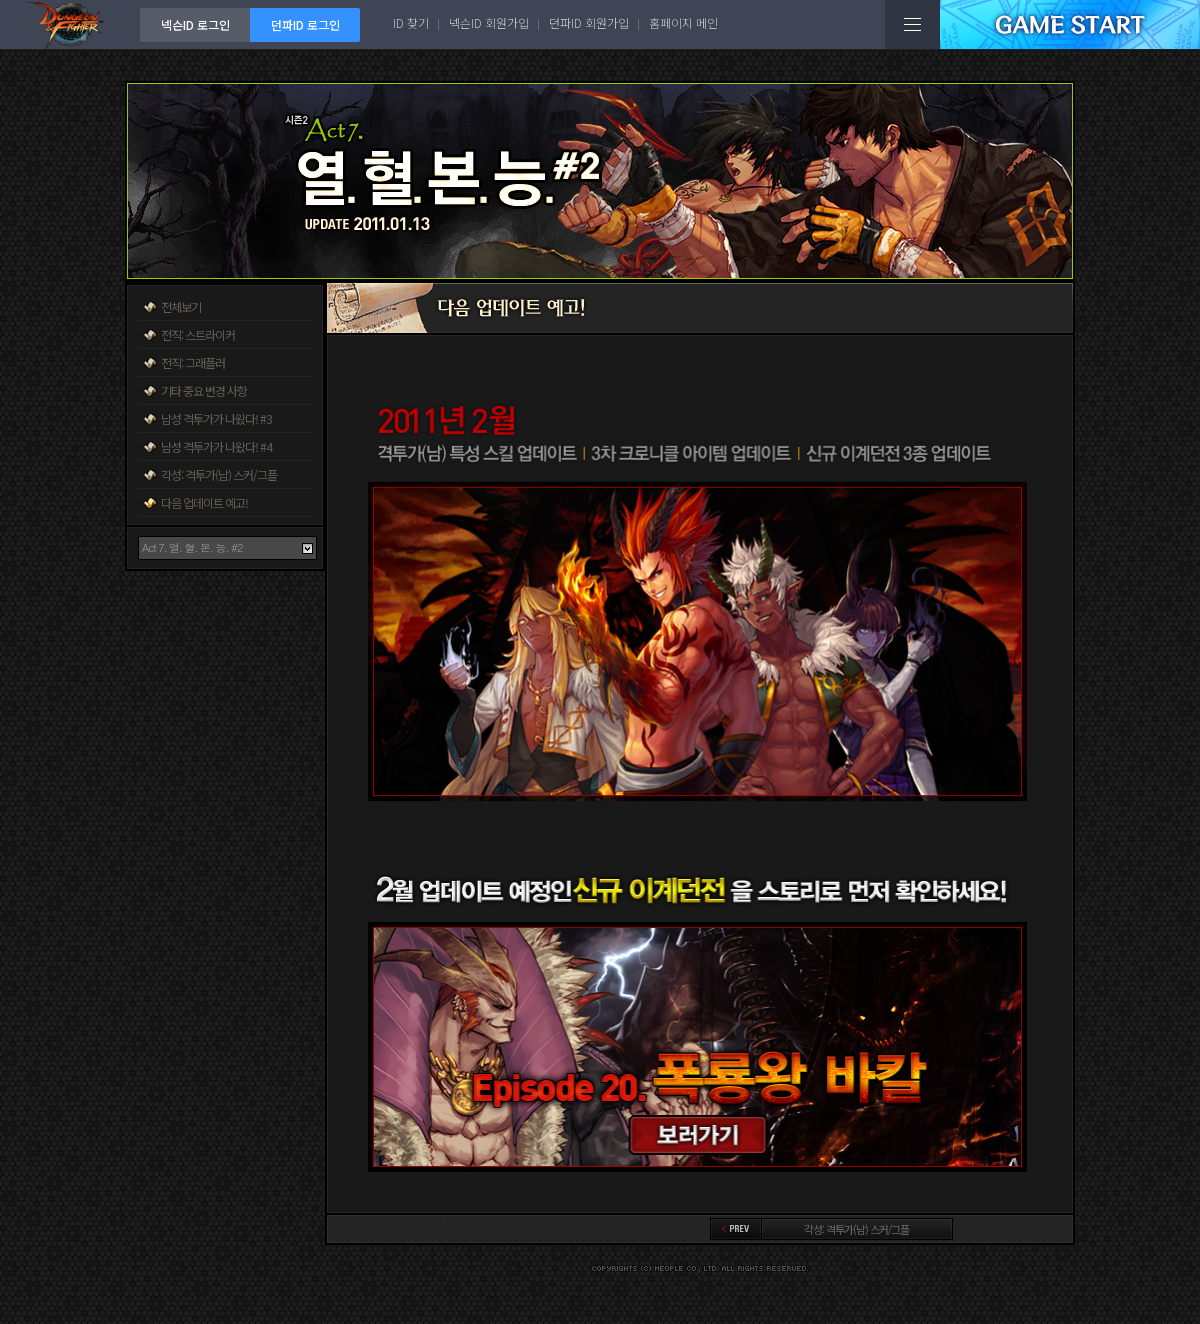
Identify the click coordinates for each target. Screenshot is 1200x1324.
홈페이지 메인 (683, 22)
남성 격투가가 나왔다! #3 (216, 418)
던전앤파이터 (70, 24)
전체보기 (181, 306)
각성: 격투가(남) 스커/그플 (219, 474)
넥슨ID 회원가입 (489, 22)
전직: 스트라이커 (198, 334)
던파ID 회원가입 (589, 22)
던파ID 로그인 (305, 24)
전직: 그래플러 (193, 362)
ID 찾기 (411, 22)
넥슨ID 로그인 (195, 24)
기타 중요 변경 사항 (204, 390)
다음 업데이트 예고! (204, 502)
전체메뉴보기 (912, 24)
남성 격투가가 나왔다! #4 (216, 446)
